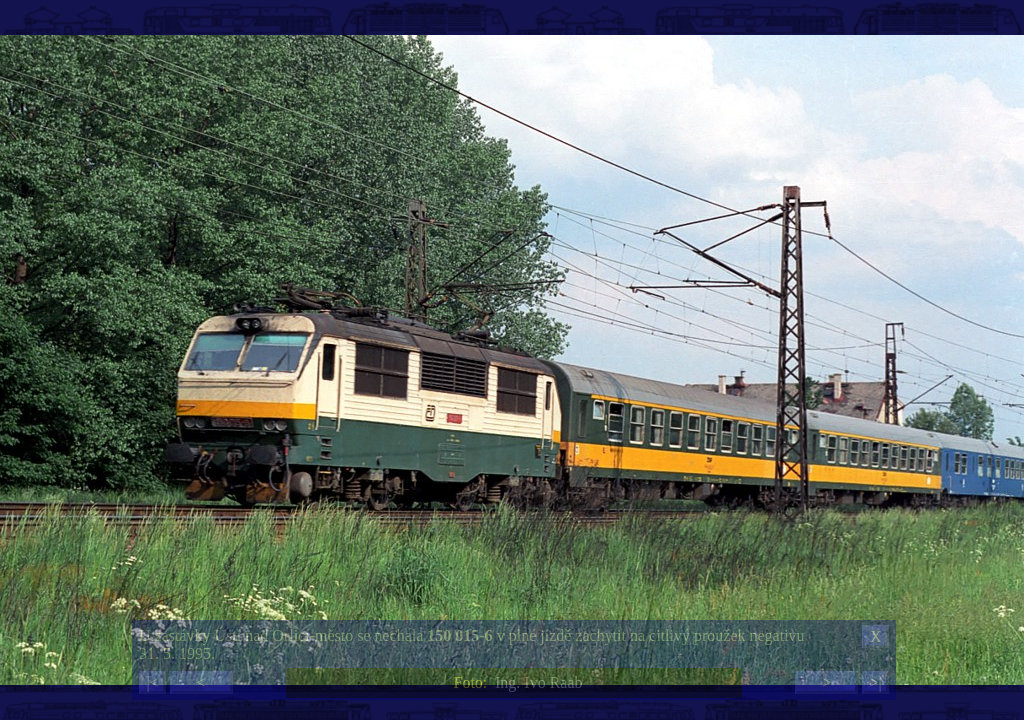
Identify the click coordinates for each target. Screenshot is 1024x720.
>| (875, 682)
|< (152, 682)
